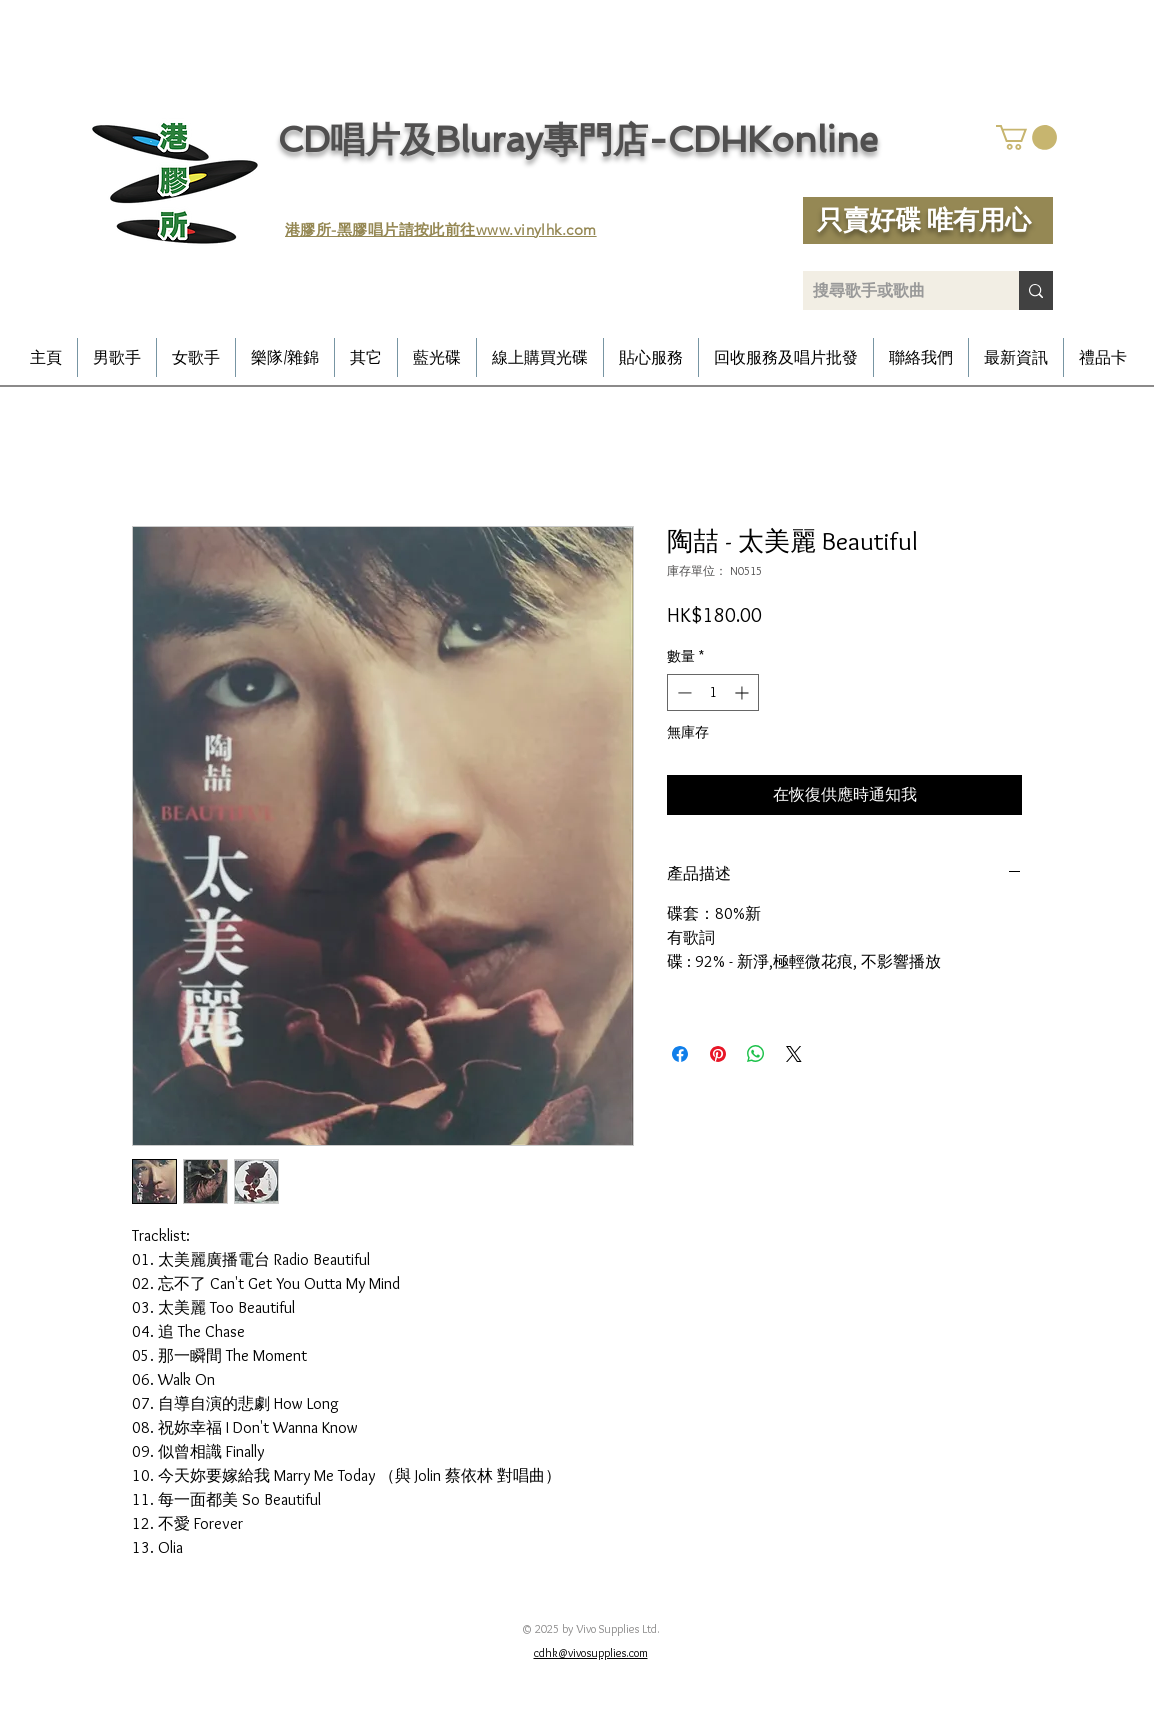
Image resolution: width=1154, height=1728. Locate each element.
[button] (1026, 137)
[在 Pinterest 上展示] (718, 1054)
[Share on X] (794, 1054)
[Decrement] (682, 692)
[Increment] (743, 692)
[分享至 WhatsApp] (756, 1054)
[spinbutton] (713, 692)
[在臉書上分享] (680, 1054)
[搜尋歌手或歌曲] (895, 290)
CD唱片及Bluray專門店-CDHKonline (578, 139)
